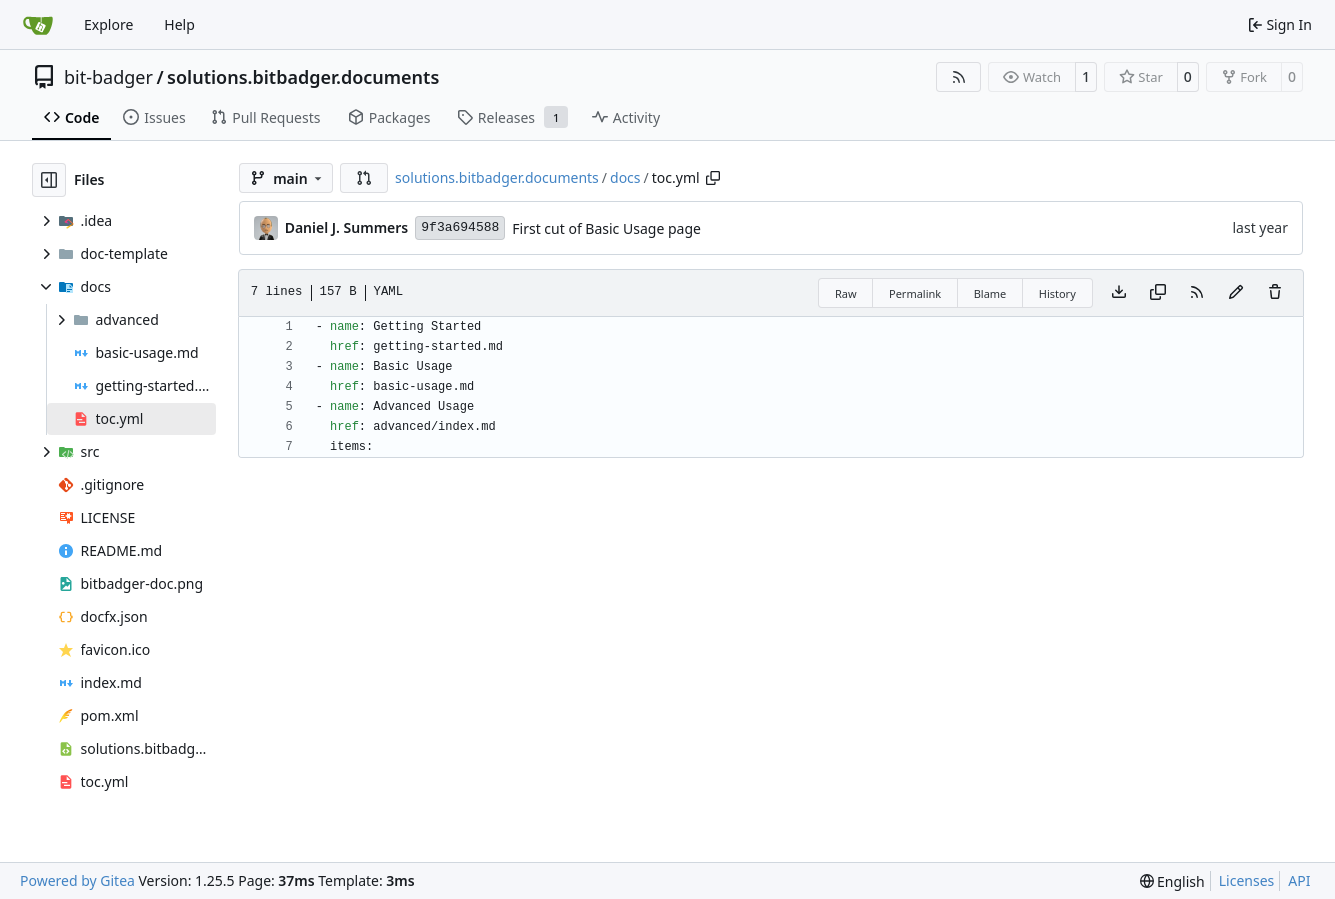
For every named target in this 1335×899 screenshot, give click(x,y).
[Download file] (1119, 293)
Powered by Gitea (77, 880)
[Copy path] (713, 178)
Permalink (915, 293)
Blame (990, 293)
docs (625, 177)
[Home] (38, 25)
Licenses (1247, 880)
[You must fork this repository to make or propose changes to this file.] (1236, 293)
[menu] (1172, 881)
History (1057, 293)
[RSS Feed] (959, 77)
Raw (846, 293)
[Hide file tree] (49, 180)
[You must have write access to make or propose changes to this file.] (1275, 293)
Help (179, 24)
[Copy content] (1158, 293)
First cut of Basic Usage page (606, 228)
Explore (108, 24)
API (1299, 880)
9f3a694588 (460, 227)
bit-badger (108, 77)
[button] (364, 178)
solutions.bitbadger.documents (303, 77)
